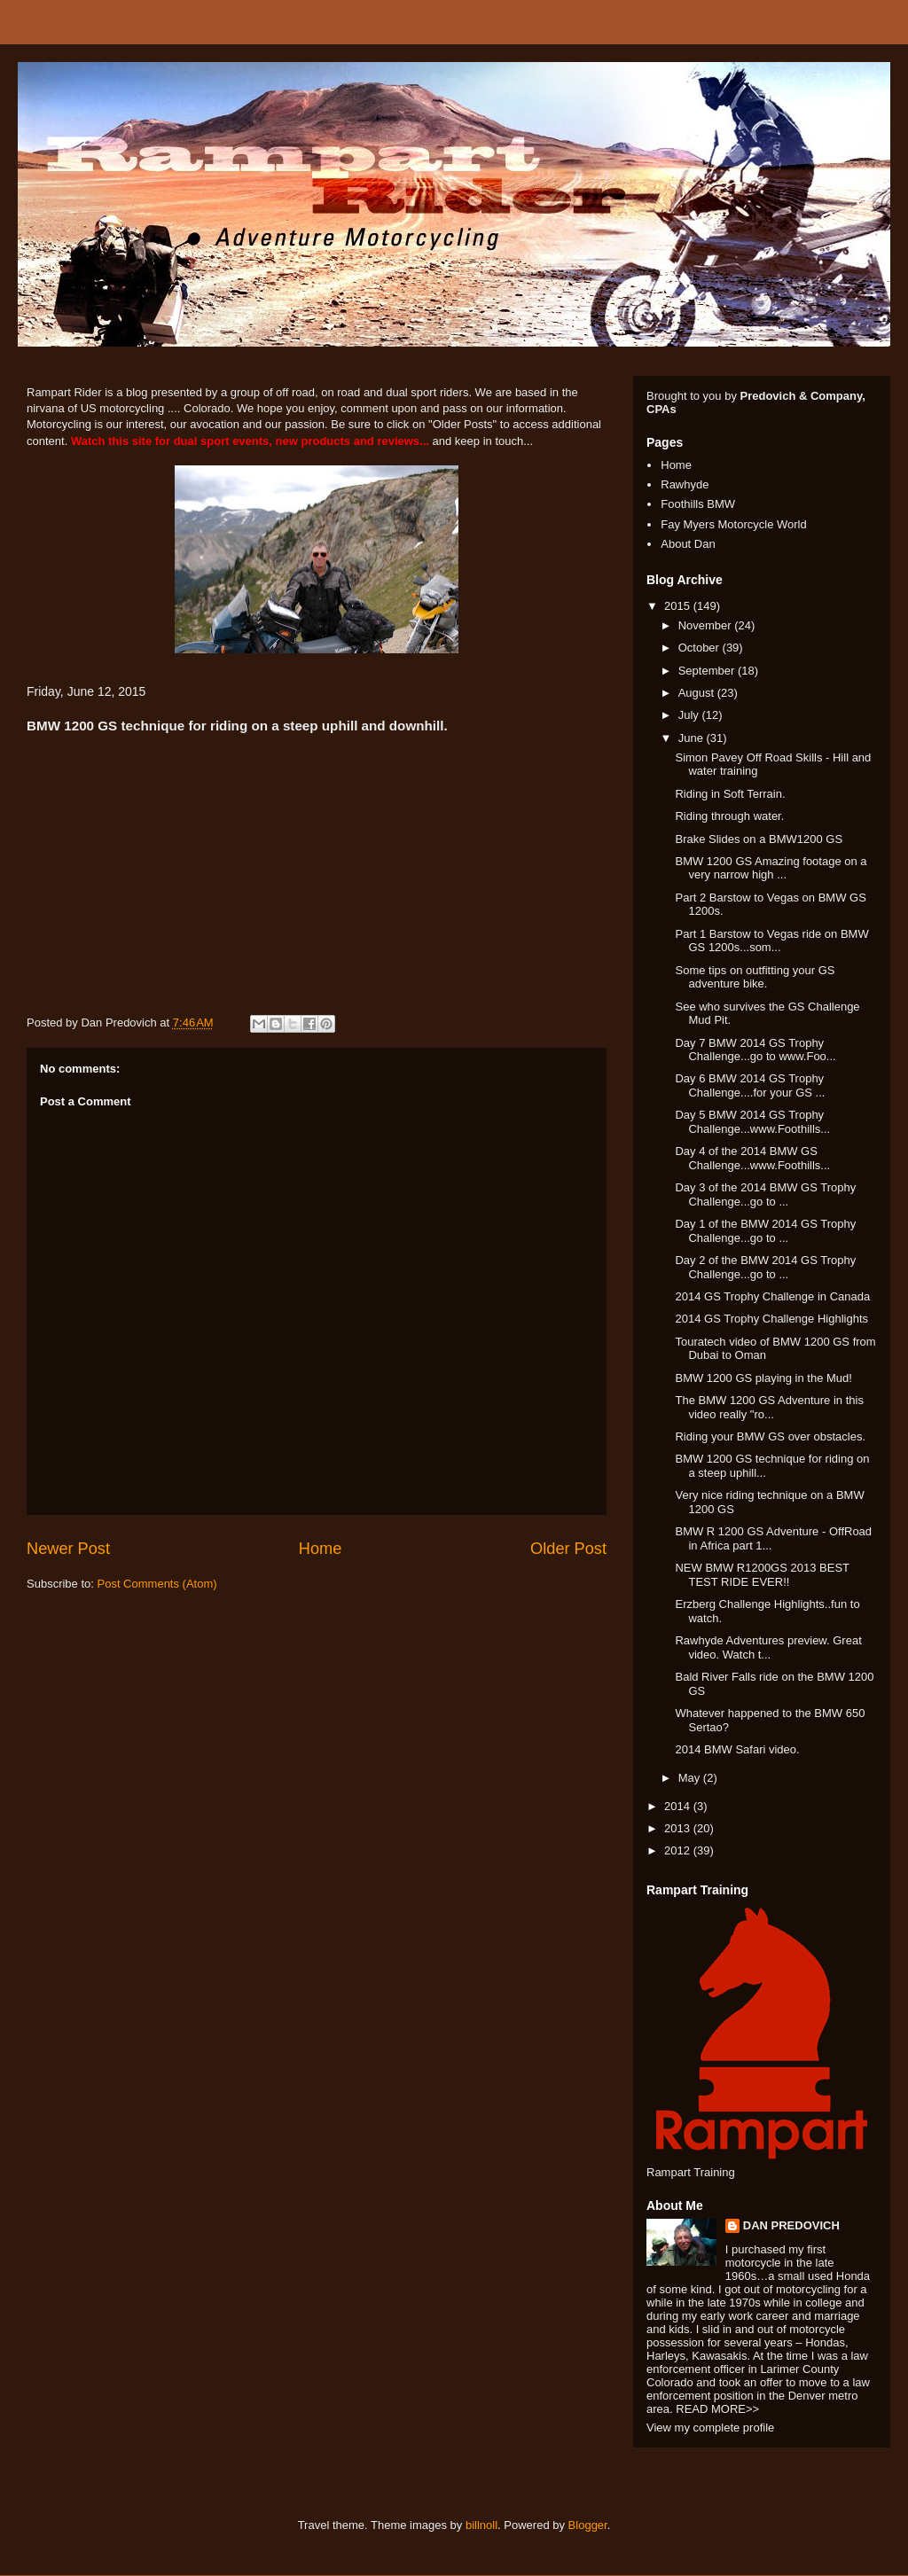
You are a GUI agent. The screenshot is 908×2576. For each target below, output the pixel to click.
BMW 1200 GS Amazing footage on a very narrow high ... (770, 868)
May (690, 1777)
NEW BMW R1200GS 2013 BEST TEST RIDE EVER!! (762, 1575)
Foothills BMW (698, 504)
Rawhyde (684, 484)
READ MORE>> (717, 2409)
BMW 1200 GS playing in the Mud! (763, 1378)
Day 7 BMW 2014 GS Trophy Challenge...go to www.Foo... (755, 1050)
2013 (678, 1828)
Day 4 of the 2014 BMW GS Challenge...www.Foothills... (752, 1158)
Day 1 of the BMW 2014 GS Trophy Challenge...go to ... (765, 1231)
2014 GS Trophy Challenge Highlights (771, 1318)
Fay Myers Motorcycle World (733, 524)
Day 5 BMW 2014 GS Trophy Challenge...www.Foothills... (752, 1122)
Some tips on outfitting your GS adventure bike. (754, 977)
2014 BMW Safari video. (737, 1749)
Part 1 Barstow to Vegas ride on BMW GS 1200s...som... (771, 941)
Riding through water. (729, 816)
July (690, 715)
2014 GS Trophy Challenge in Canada (772, 1296)
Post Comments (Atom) (157, 1583)
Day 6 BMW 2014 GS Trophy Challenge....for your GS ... (750, 1085)
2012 (678, 1850)
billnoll (481, 2525)
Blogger (587, 2525)
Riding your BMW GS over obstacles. (770, 1436)
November (706, 625)
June (692, 738)
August (697, 692)
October (700, 647)
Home (320, 1548)
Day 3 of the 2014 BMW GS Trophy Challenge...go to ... (765, 1194)
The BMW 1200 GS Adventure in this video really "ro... (769, 1407)
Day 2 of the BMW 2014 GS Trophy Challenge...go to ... (765, 1267)
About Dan (688, 543)
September (708, 670)
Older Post (568, 1548)
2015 (678, 606)
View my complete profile (710, 2427)
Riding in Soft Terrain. (730, 793)
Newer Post (68, 1548)
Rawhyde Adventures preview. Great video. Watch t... (768, 1647)
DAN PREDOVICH (791, 2225)
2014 (678, 1806)
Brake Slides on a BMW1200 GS (758, 839)
